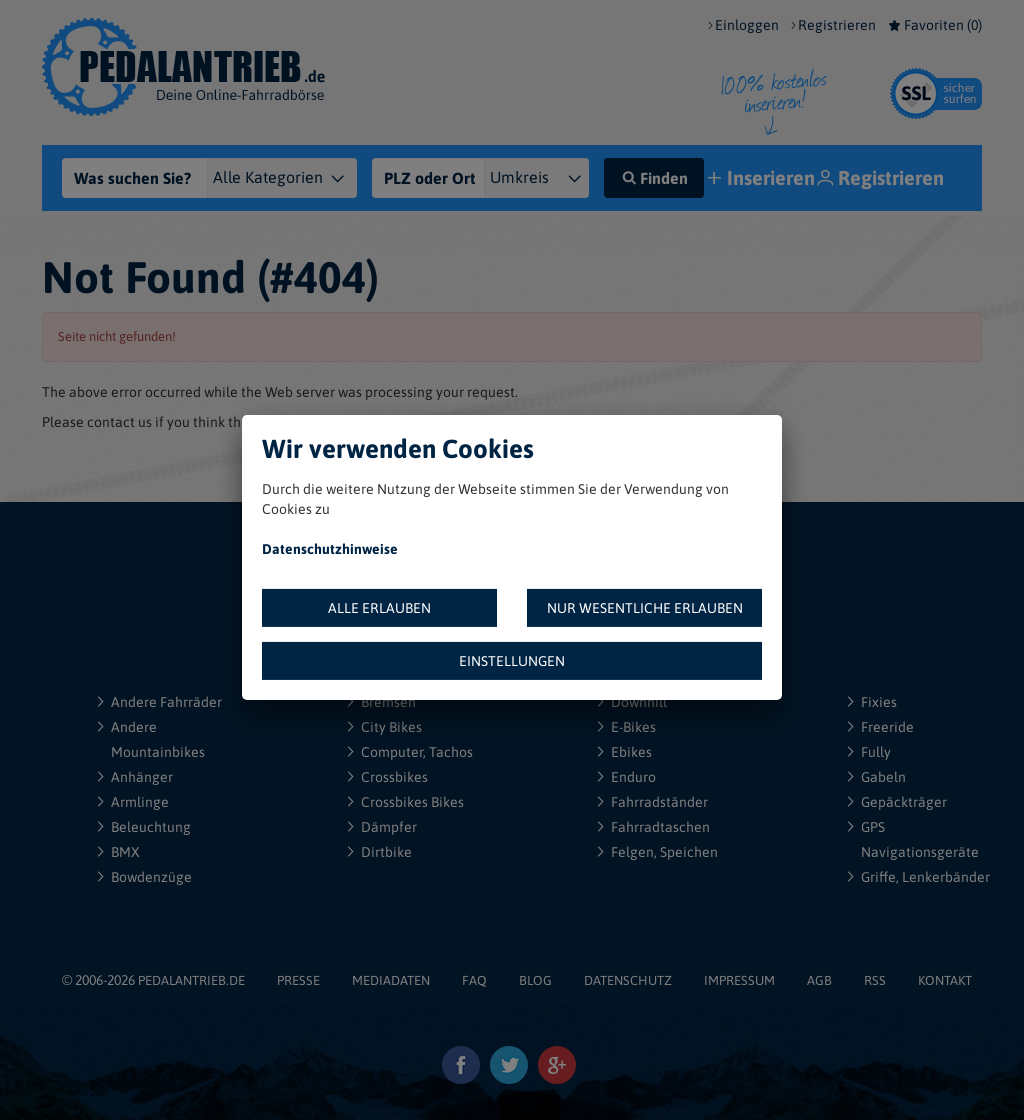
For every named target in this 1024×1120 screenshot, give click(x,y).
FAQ (474, 980)
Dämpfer (389, 827)
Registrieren (837, 25)
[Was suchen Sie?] (147, 178)
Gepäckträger (904, 802)
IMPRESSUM (739, 980)
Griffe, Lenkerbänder (925, 877)
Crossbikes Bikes (412, 802)
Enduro (633, 777)
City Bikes (391, 727)
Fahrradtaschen (660, 827)
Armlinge (140, 802)
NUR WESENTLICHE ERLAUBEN (645, 608)
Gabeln (883, 777)
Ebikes (631, 752)
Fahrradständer (659, 802)
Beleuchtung (151, 827)
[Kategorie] (293, 178)
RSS (875, 980)
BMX (125, 852)
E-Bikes (633, 727)
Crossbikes (394, 777)
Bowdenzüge (151, 877)
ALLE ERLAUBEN (379, 608)
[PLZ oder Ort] (434, 178)
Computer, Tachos (417, 752)
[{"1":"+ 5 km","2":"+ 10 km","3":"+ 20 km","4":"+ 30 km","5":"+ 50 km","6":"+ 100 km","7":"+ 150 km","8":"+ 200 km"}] (545, 178)
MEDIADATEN (391, 980)
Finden (654, 178)
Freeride (887, 727)
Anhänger (142, 777)
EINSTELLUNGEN (512, 661)
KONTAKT (945, 980)
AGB (819, 980)
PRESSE (298, 980)
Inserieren (763, 179)
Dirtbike (386, 852)
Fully (876, 752)
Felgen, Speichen (664, 852)
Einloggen (747, 25)
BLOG (535, 980)
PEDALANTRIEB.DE (191, 980)
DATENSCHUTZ (628, 980)
